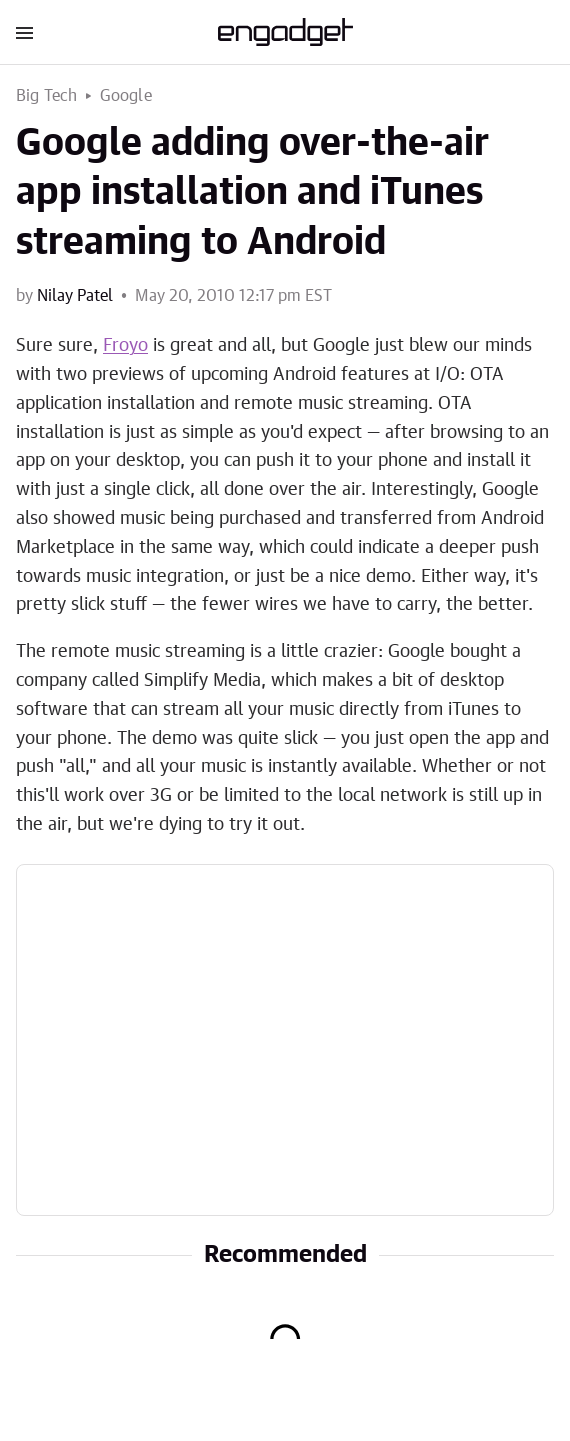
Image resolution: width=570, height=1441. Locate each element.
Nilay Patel (75, 296)
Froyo (125, 346)
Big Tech (47, 96)
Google (126, 96)
